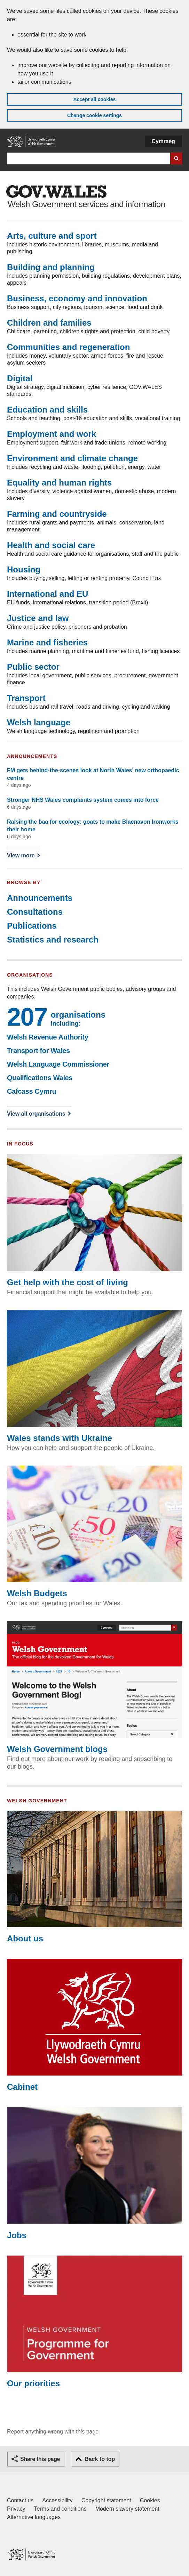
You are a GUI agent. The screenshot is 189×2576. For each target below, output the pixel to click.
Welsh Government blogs (94, 1687)
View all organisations (36, 1114)
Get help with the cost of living (94, 1220)
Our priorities (94, 2322)
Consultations (35, 911)
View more (23, 855)
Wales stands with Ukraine (94, 1376)
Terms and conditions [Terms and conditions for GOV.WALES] (60, 2509)
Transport (26, 698)
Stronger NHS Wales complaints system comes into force (83, 800)
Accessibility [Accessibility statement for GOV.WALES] (57, 2500)
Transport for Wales (38, 1050)
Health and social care (51, 545)
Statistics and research (53, 939)
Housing (23, 569)
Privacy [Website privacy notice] (16, 2509)
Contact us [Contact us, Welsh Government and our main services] (20, 2500)
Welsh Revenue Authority (47, 1037)
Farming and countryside (57, 514)
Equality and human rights (59, 482)
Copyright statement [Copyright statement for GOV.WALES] (106, 2500)
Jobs (94, 2173)
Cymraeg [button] (163, 141)
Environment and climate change (72, 458)
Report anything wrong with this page (53, 2432)
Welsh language (38, 722)
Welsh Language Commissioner (58, 1064)
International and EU (47, 593)
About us (94, 1877)
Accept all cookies (94, 99)
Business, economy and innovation (77, 298)
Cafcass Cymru (31, 1091)
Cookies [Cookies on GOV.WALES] (150, 2500)
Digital (19, 378)
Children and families (49, 322)
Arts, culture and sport (51, 236)
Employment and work (51, 434)
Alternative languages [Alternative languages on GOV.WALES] (34, 2517)
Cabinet (94, 2025)
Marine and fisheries (47, 642)
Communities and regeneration (68, 347)
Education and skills (47, 409)
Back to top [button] (100, 2459)
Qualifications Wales (39, 1078)
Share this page (40, 2459)
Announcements (39, 898)
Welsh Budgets (94, 1532)
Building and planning (51, 267)
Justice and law (38, 618)
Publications (32, 925)
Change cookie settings (94, 115)
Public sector (33, 666)
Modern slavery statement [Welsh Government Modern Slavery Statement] (127, 2509)
